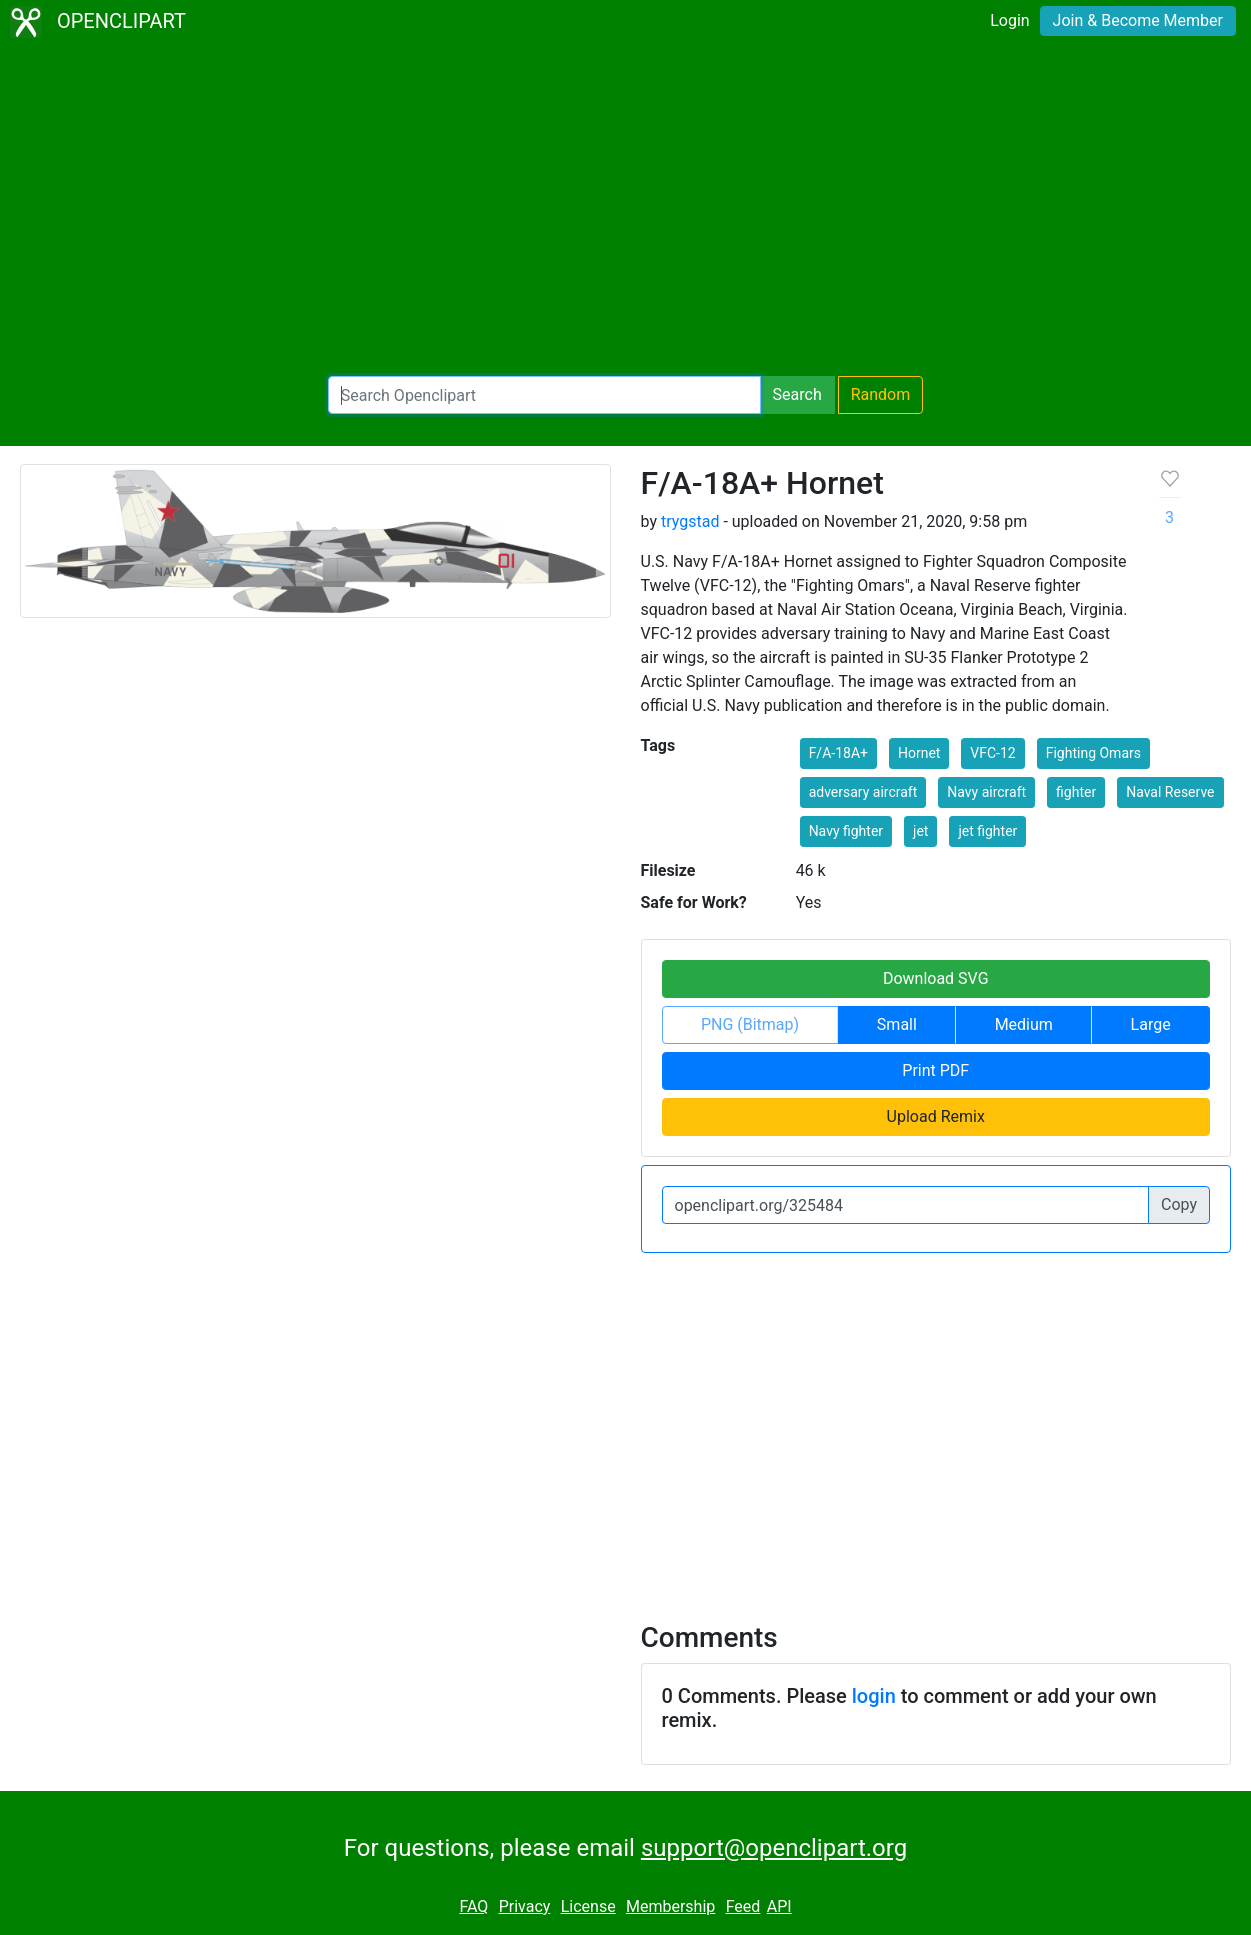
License (588, 1906)
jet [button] (920, 831)
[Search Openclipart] (544, 395)
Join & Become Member (1138, 20)
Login (1009, 20)
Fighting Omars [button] (1093, 753)
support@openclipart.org (774, 1848)
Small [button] (897, 1024)
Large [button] (1151, 1024)
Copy (1179, 1204)
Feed (743, 1906)
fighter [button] (1076, 792)
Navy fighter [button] (846, 831)
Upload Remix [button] (936, 1116)
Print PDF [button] (935, 1070)
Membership (670, 1906)
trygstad (690, 521)
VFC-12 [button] (992, 753)
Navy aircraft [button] (986, 792)
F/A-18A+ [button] (838, 753)
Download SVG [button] (936, 978)
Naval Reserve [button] (1170, 792)
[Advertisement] (626, 210)
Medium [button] (1024, 1024)
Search (797, 394)
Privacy (525, 1906)
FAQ (473, 1906)
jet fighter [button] (987, 831)
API (779, 1906)
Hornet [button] (919, 753)
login (874, 1696)
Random (881, 394)
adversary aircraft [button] (863, 792)
